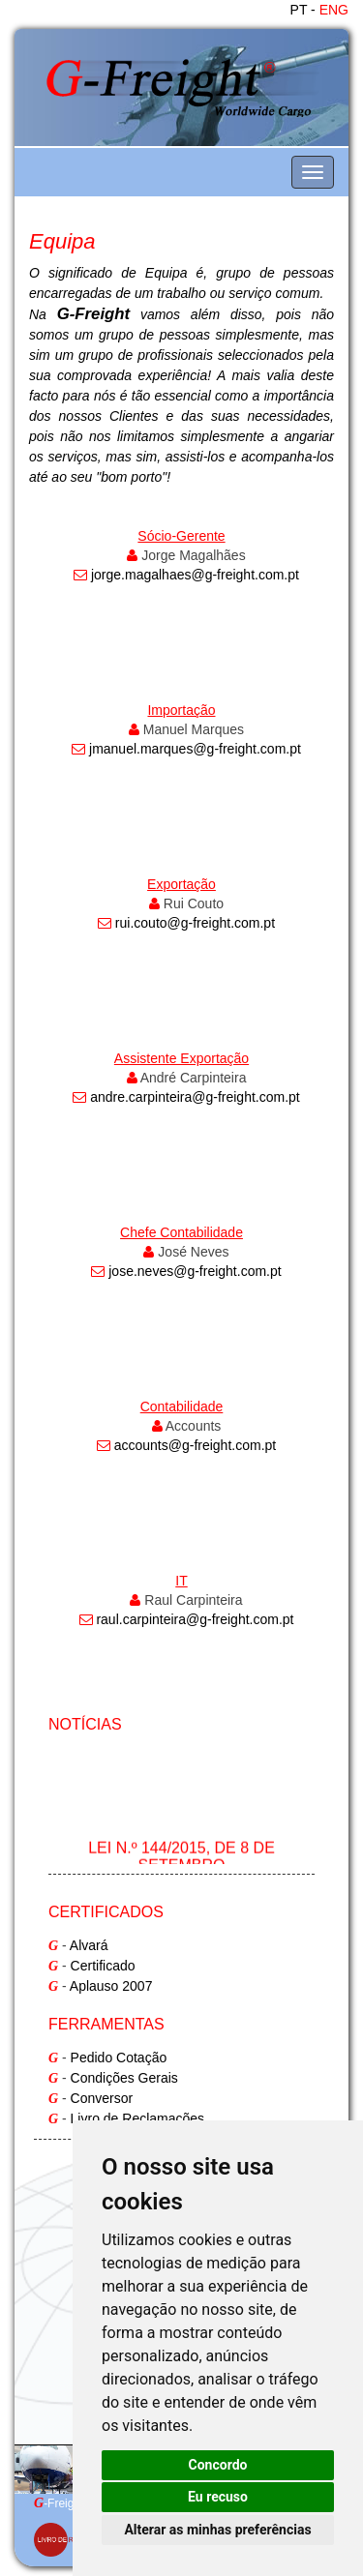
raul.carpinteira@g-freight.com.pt (194, 1619)
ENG (333, 9)
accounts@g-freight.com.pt (195, 1445)
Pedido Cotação (119, 2057)
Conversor (102, 2098)
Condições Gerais (124, 2078)
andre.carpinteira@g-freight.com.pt (195, 1097)
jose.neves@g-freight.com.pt (194, 1271)
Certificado (103, 1965)
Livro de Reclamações (138, 2118)
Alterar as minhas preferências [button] (217, 2529)
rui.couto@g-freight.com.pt (195, 923)
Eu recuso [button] (218, 2496)
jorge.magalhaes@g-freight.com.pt (195, 574)
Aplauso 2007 (111, 1986)
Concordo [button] (218, 2464)
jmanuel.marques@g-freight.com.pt (195, 748)
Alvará (89, 1945)
